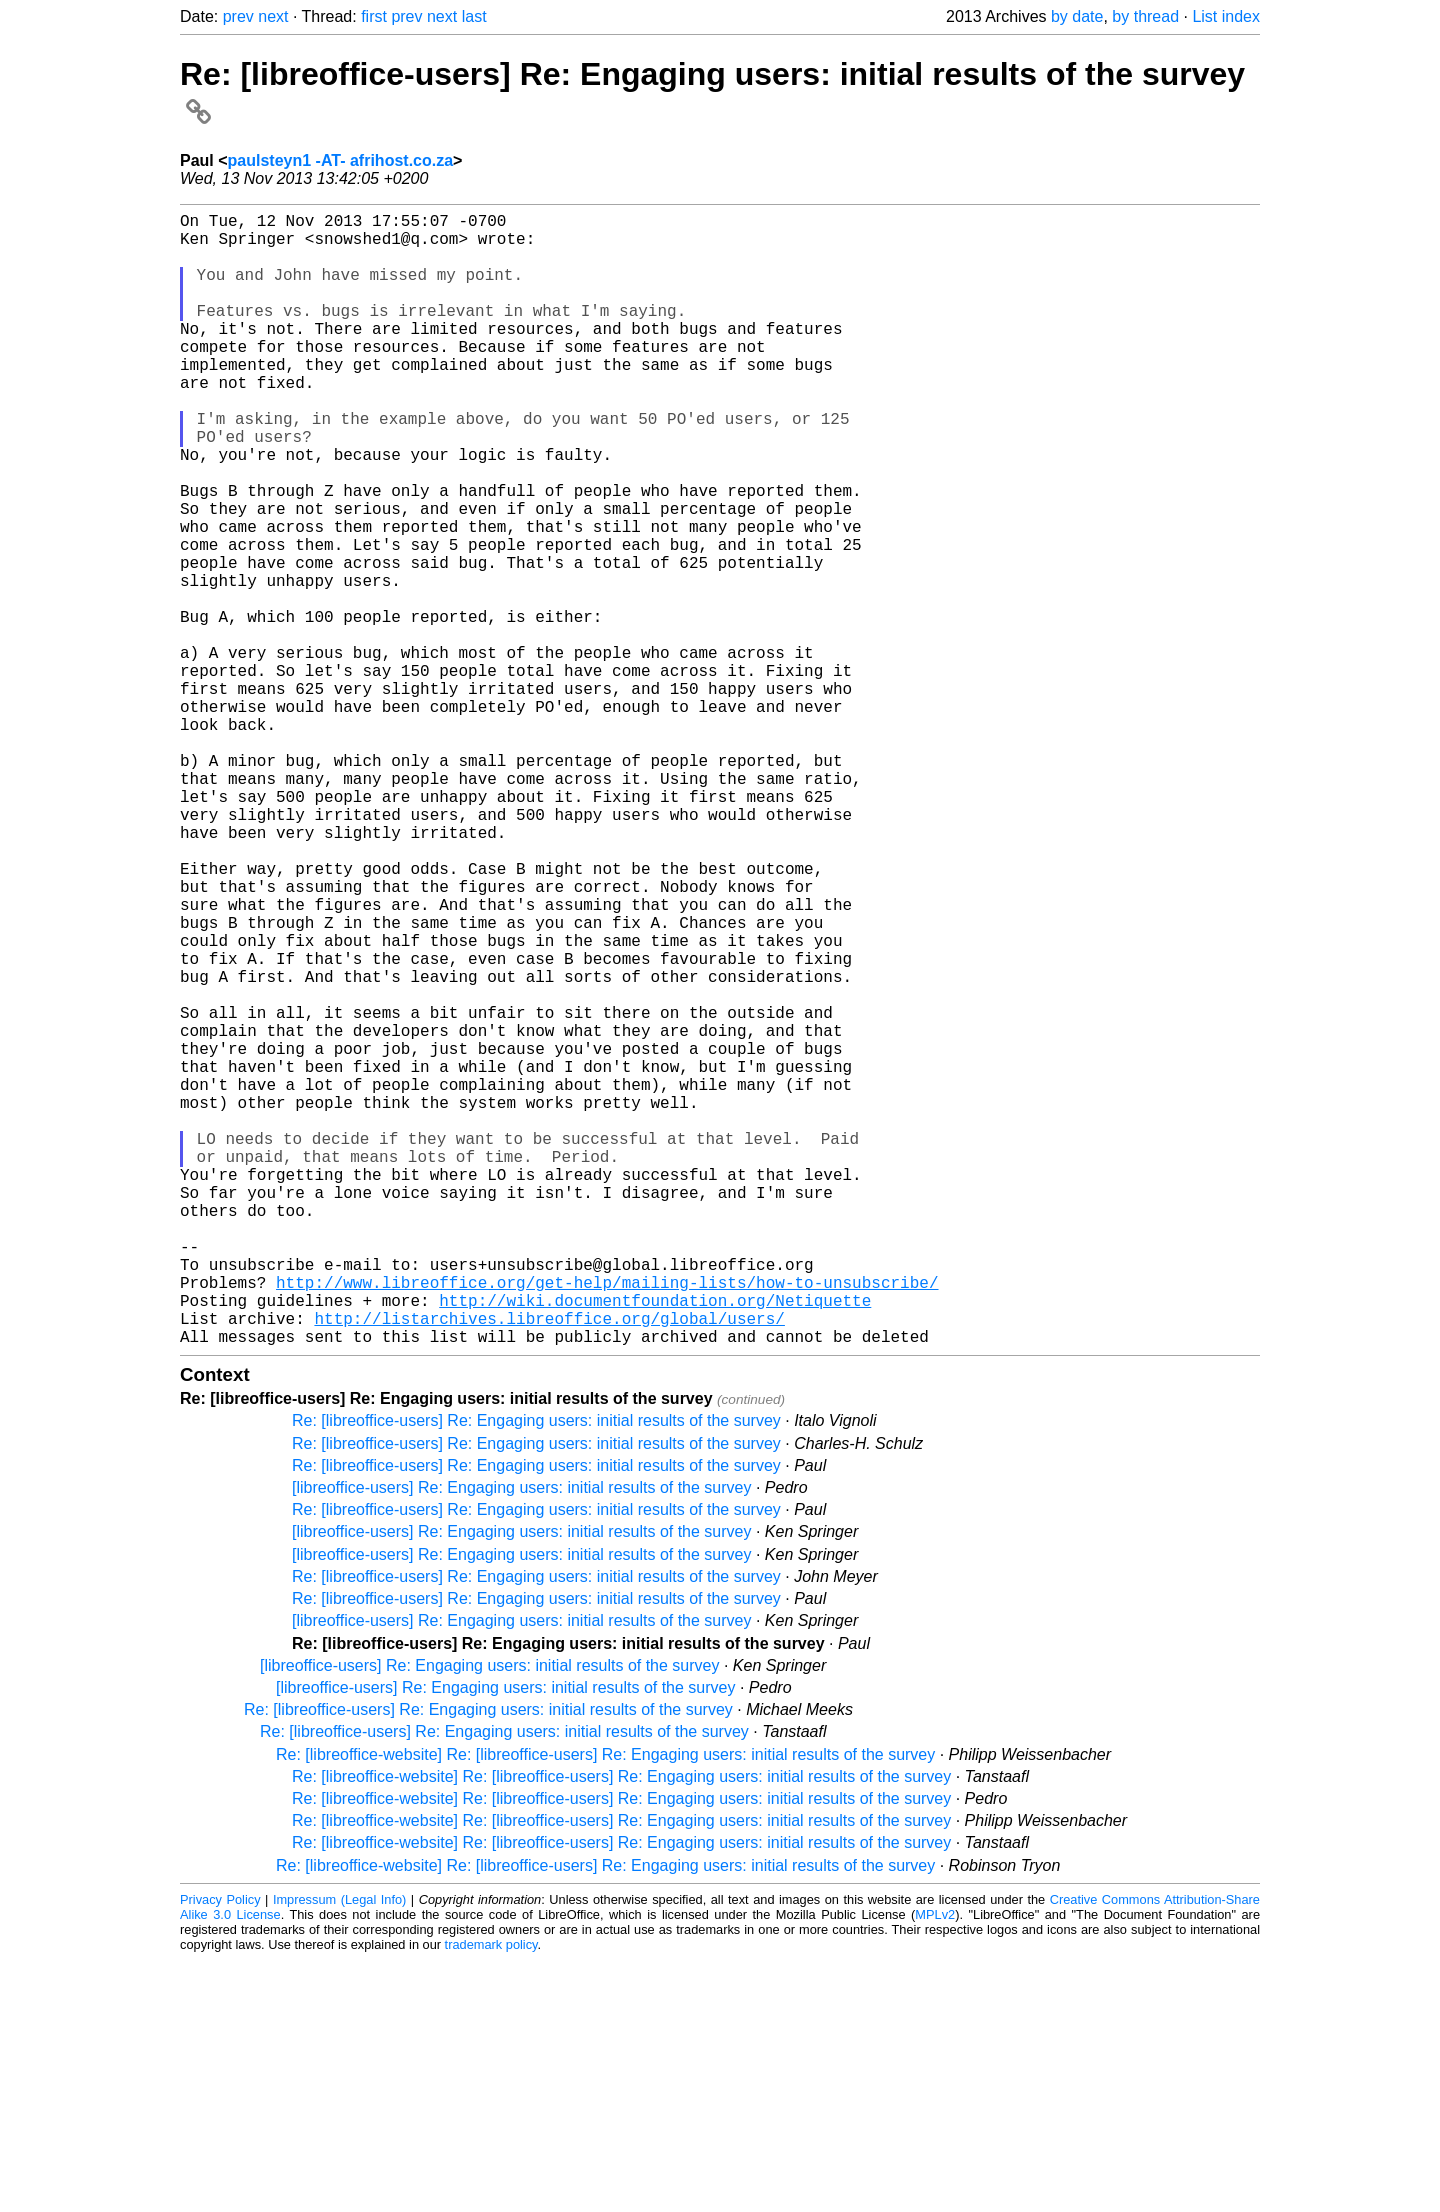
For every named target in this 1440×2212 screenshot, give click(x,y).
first (374, 16)
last (474, 16)
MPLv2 (935, 2166)
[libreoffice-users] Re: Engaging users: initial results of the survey (521, 1739)
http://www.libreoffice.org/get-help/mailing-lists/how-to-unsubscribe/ (607, 1522)
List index (1226, 16)
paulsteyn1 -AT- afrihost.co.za (341, 160)
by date (1077, 16)
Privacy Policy (220, 2151)
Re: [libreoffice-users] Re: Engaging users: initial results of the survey (536, 1672)
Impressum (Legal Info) (339, 2151)
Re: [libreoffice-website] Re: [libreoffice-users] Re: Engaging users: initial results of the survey (605, 2006)
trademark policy (491, 2196)
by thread (1145, 16)
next (273, 16)
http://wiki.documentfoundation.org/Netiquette (655, 1544)
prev (238, 16)
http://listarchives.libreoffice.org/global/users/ (549, 1566)
